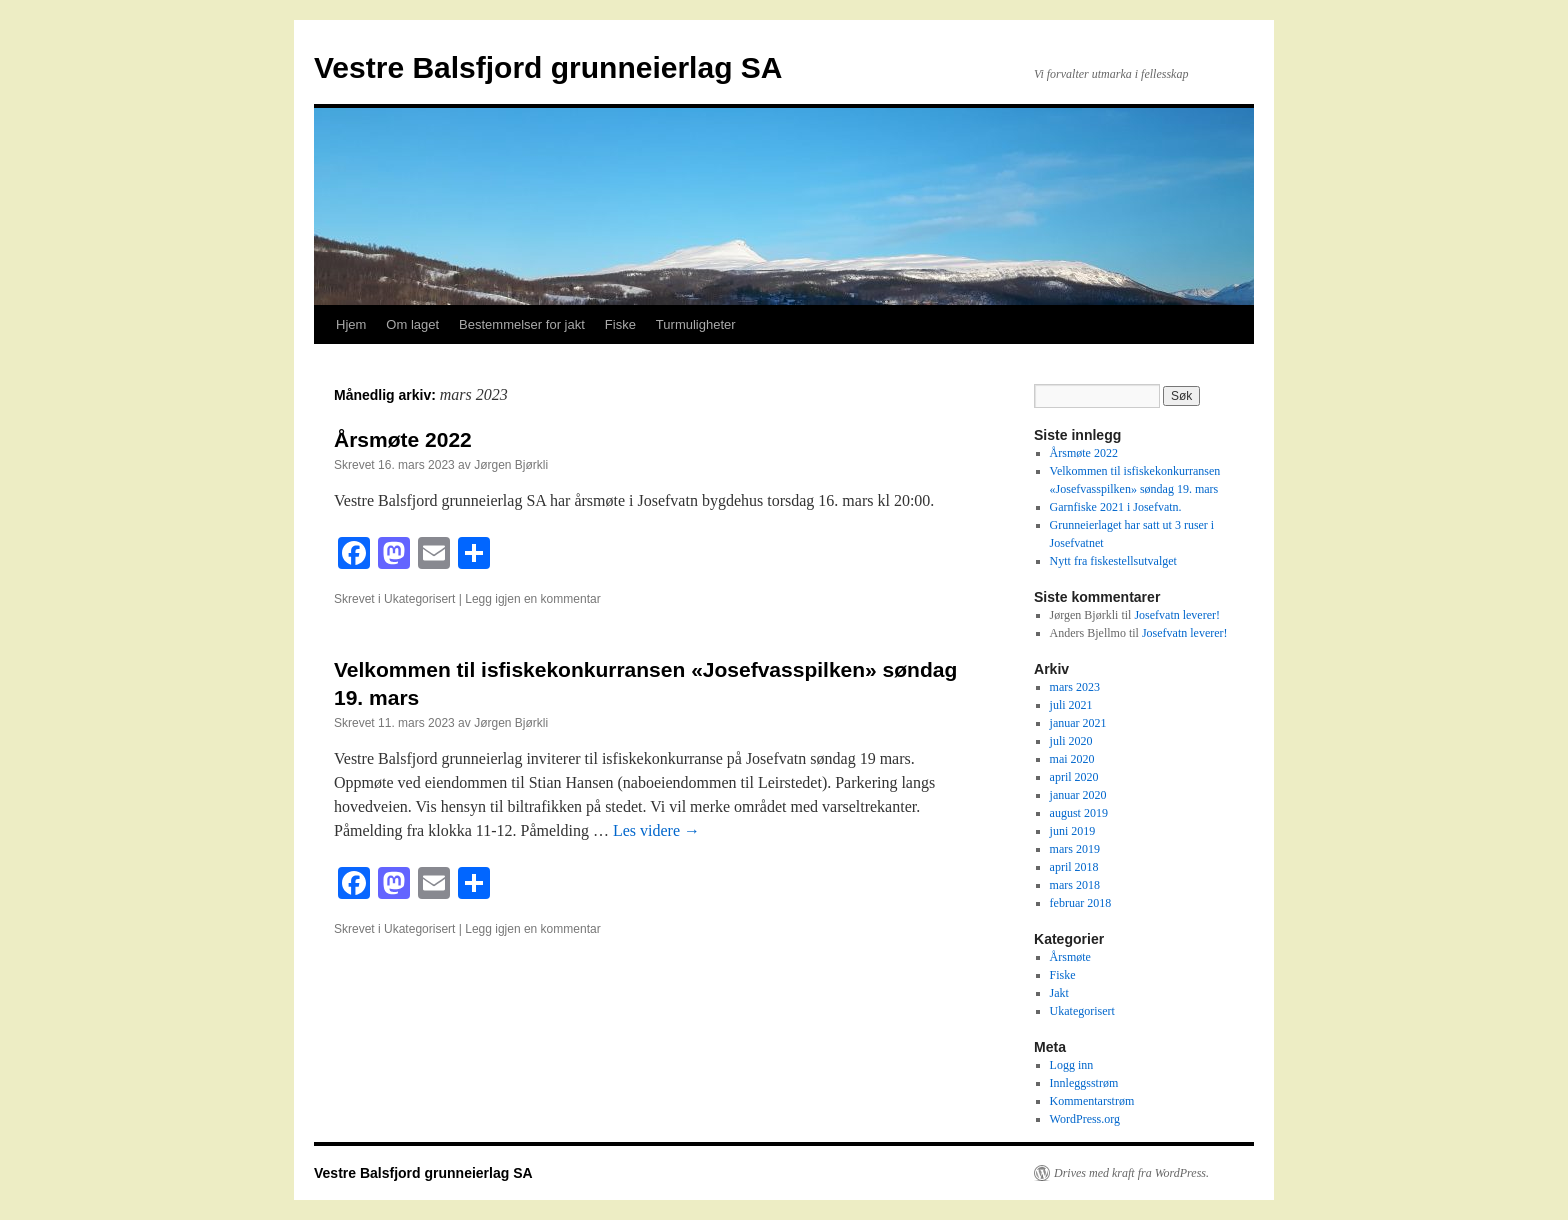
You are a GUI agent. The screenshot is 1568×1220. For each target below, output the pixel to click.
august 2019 (1079, 813)
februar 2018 (1081, 903)
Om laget (412, 324)
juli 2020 (1071, 741)
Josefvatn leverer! (1177, 615)
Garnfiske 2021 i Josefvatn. (1116, 507)
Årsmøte (1070, 957)
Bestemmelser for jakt (522, 324)
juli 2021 (1071, 705)
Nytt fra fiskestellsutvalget (1113, 561)
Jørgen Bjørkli (511, 465)
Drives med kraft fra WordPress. (1131, 1173)
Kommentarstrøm (1092, 1101)
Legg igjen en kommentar (532, 599)
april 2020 (1074, 777)
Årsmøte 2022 (403, 439)
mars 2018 (1075, 885)
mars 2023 (1075, 687)
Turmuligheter (696, 324)
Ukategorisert (419, 599)
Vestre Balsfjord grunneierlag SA (548, 67)
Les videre (656, 830)
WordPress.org (1085, 1119)
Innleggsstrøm (1084, 1083)
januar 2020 (1078, 795)
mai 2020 (1072, 759)
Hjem (351, 324)
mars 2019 (1075, 849)
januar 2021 (1078, 723)
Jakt (1059, 993)
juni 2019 (1073, 831)
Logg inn (1072, 1065)
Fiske (620, 324)
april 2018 (1074, 867)
